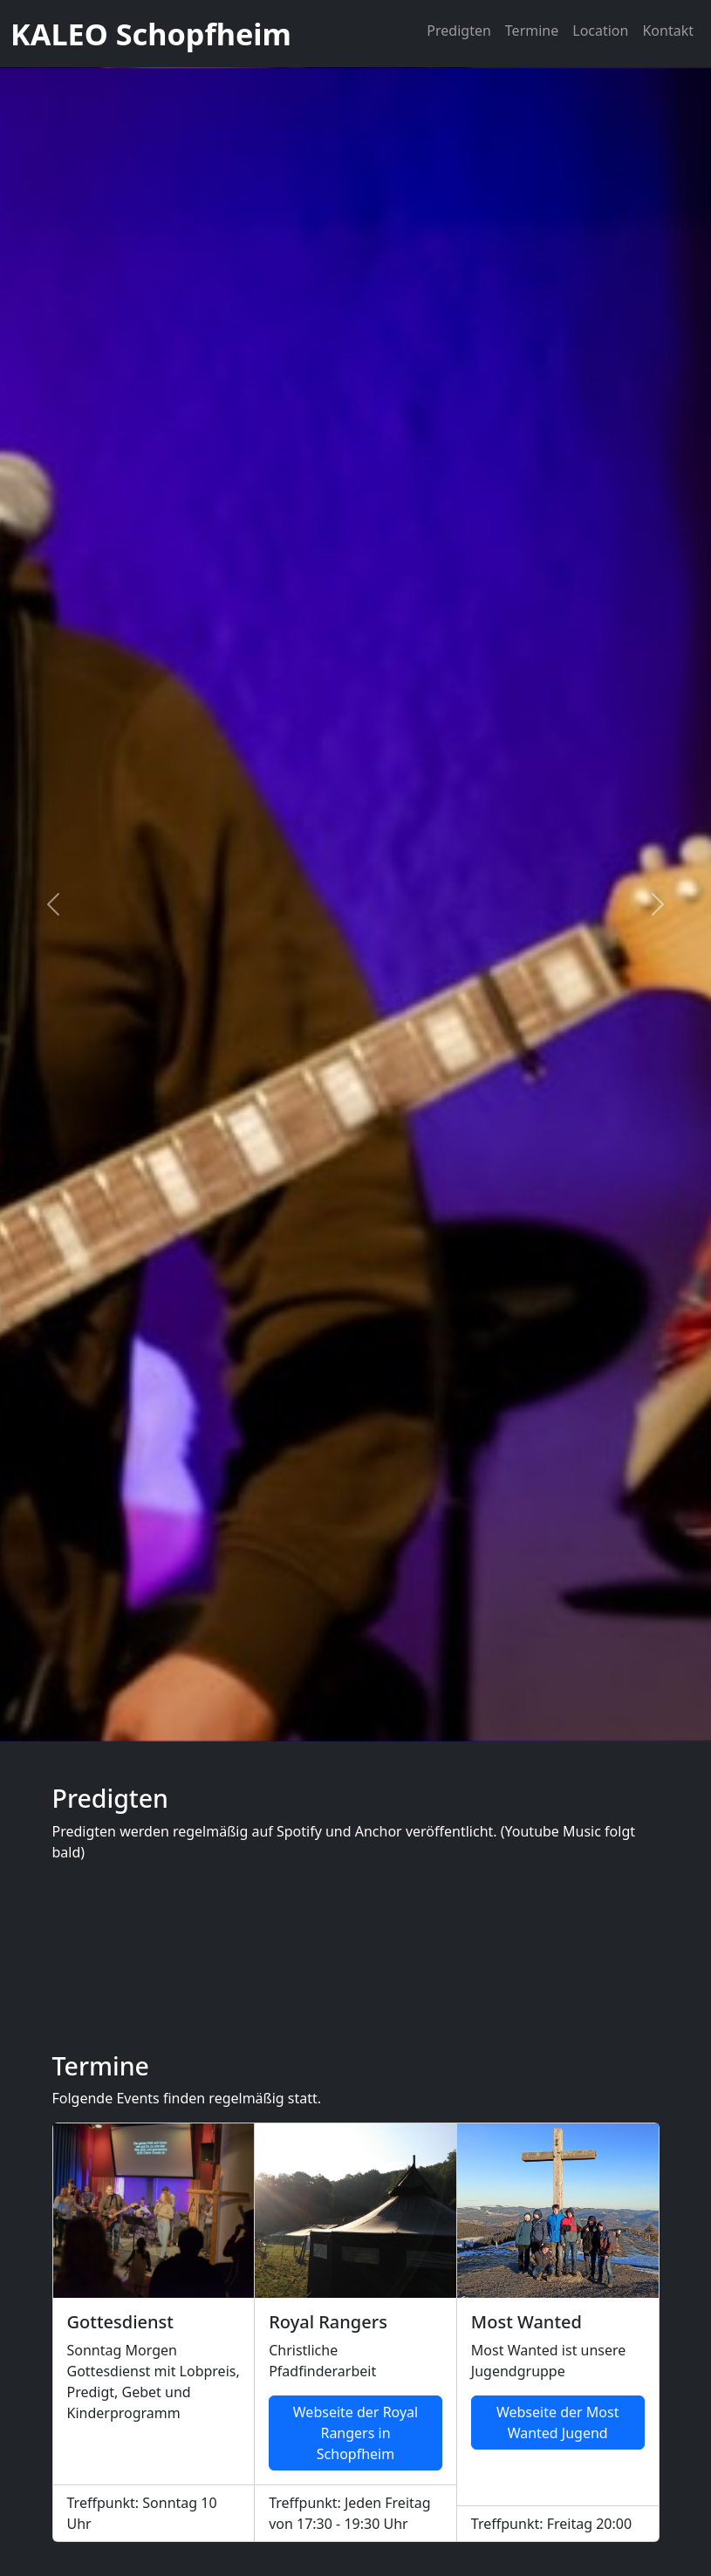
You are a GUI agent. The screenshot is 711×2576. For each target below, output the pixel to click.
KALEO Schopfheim (150, 33)
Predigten (459, 30)
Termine (531, 30)
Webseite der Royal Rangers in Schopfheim (355, 2433)
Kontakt (668, 30)
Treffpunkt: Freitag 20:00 (551, 2523)
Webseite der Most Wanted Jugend (557, 2422)
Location (600, 30)
